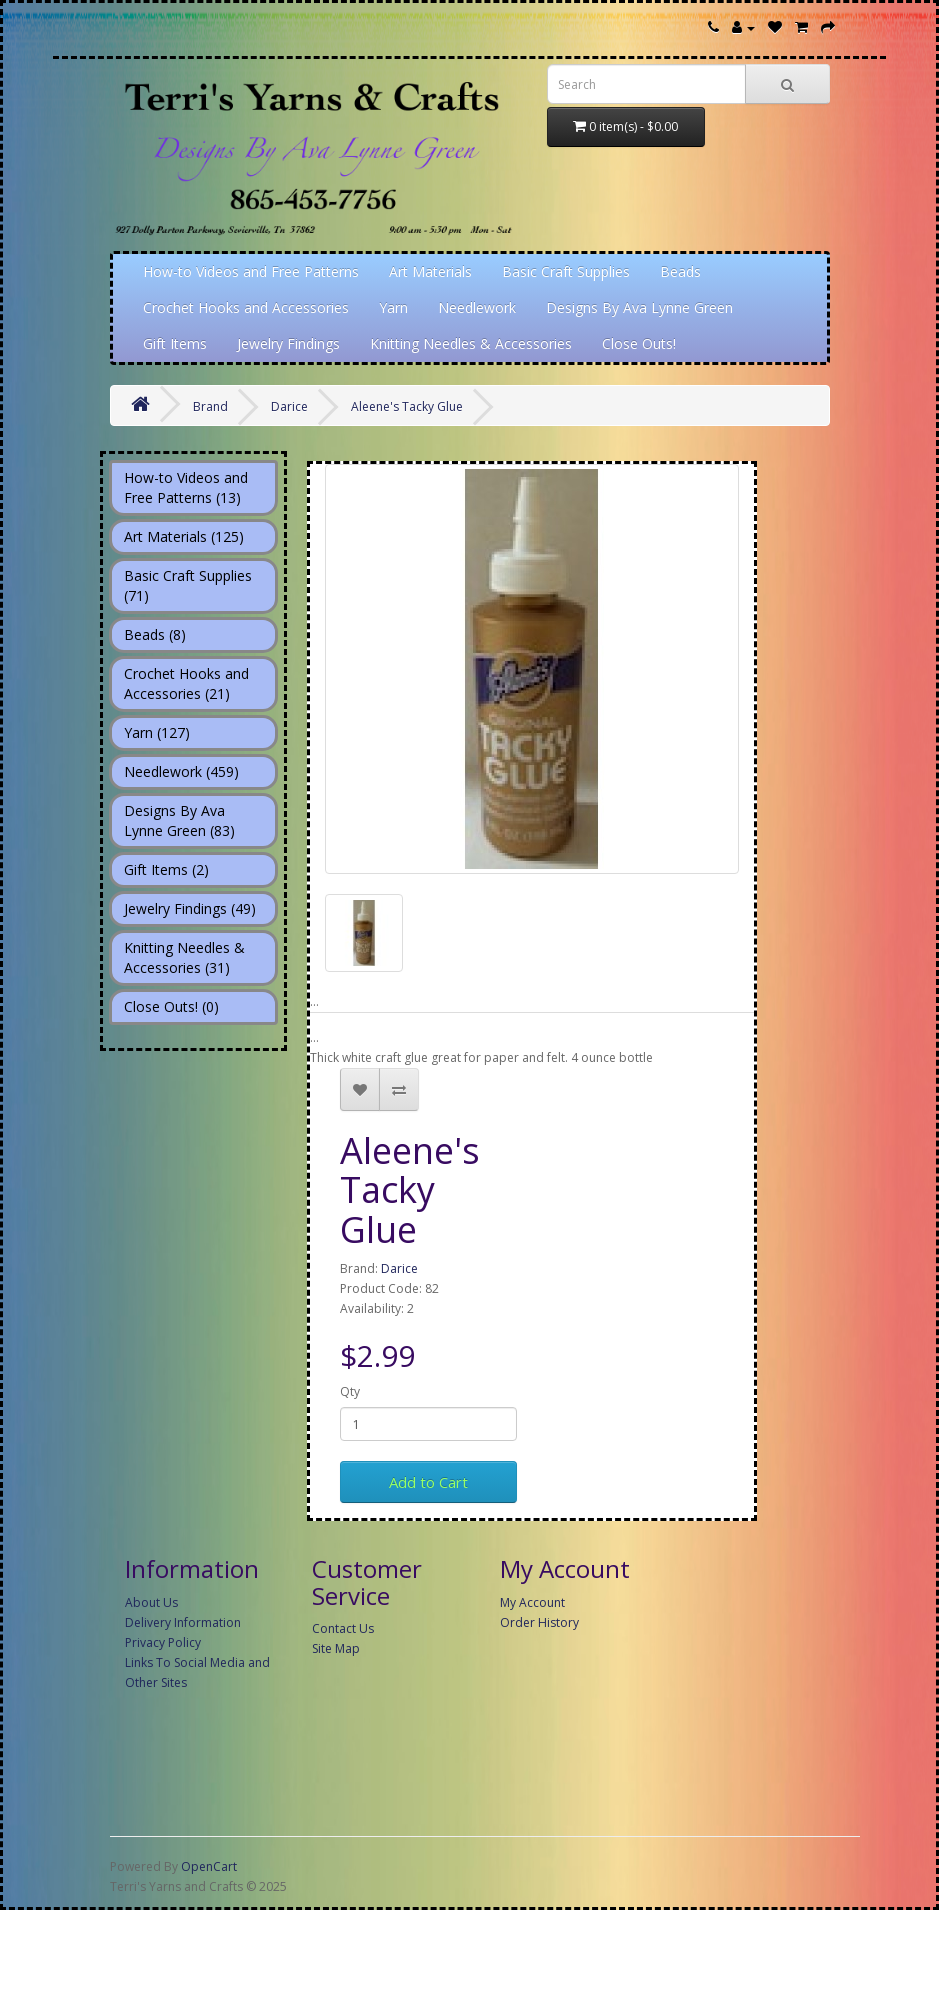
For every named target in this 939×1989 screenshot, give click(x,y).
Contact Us (343, 1628)
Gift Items (175, 343)
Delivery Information (183, 1622)
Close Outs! (639, 343)
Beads (680, 271)
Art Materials (430, 271)
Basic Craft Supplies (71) (188, 585)
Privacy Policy (163, 1642)
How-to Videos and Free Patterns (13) (186, 487)
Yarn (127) (157, 732)
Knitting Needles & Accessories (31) (184, 957)
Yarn (393, 307)
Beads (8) (155, 634)
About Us (151, 1602)
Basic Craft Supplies (566, 271)
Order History (539, 1622)
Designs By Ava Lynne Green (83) (179, 820)
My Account (532, 1602)
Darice (289, 406)
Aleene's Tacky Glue (407, 406)
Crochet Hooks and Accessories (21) (186, 683)
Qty (350, 1391)
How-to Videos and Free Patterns (251, 271)
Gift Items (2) (166, 869)
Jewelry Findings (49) (190, 908)
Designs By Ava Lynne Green (639, 307)
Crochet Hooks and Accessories (246, 307)
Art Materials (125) (184, 536)
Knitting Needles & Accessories (471, 343)
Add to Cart (428, 1482)
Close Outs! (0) (171, 1006)
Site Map (336, 1648)
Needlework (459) (181, 771)
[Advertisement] (485, 1843)
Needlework (477, 307)
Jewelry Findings (288, 343)
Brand (210, 406)
